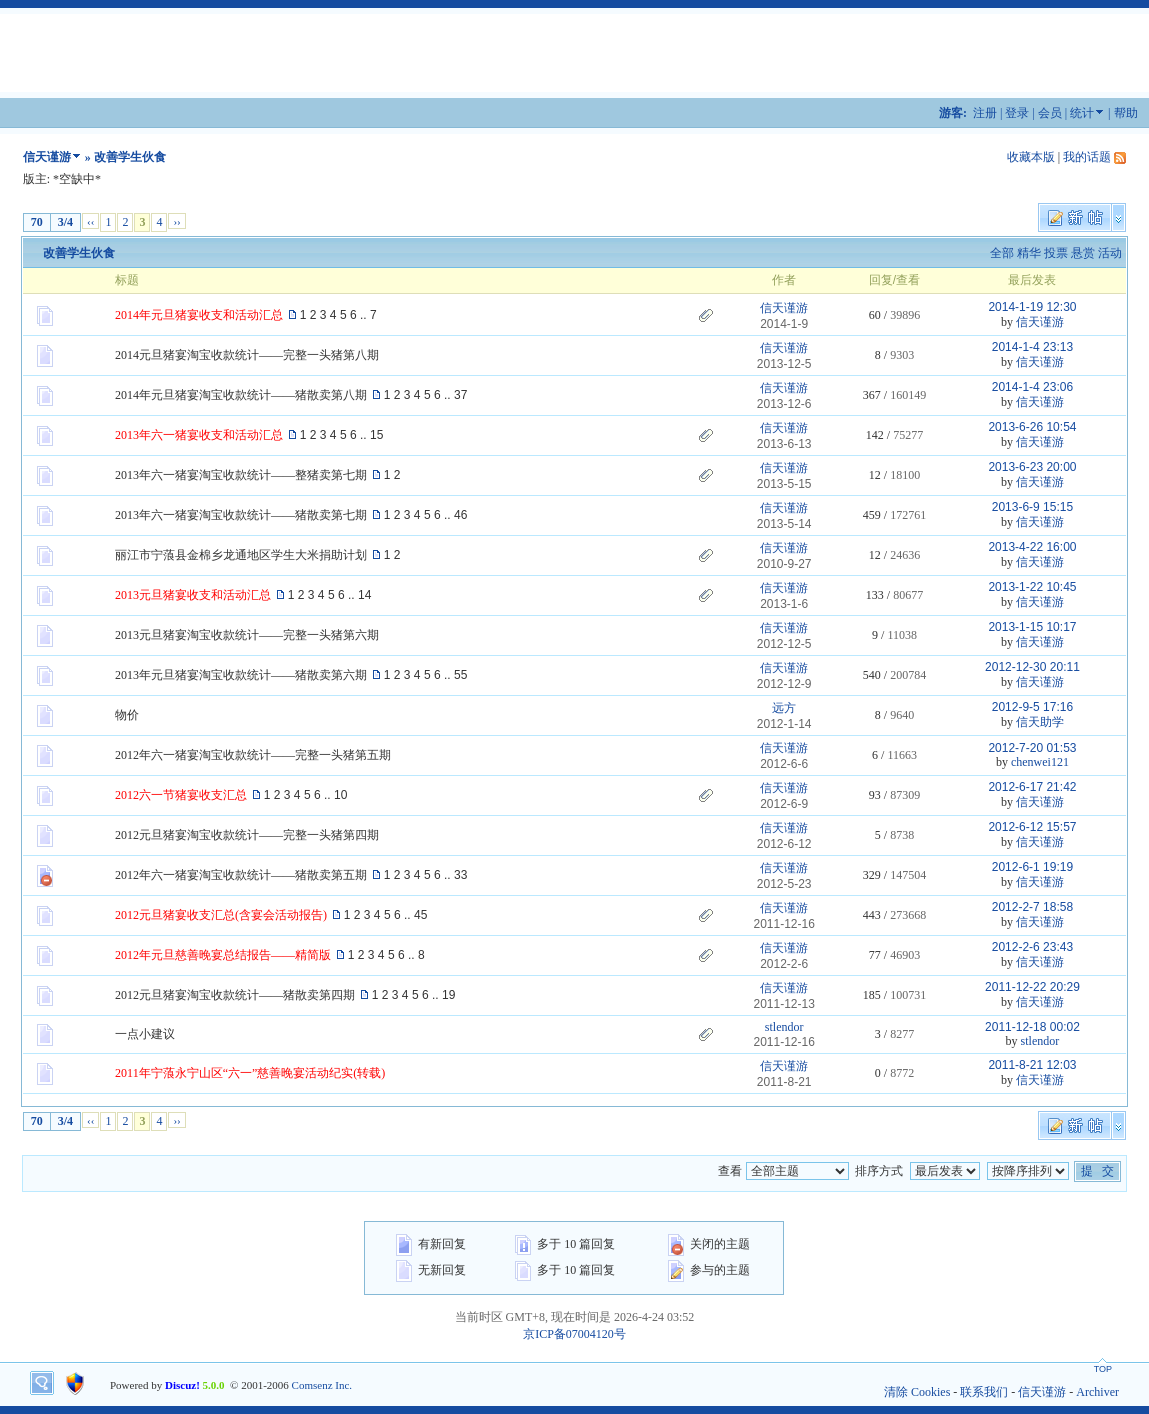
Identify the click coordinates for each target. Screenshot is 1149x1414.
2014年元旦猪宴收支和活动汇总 (199, 315)
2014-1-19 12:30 (1032, 307)
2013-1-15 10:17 (1032, 627)
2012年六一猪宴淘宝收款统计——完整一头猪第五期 (253, 755)
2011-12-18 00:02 (1032, 1027)
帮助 (1126, 113)
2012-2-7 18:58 (1032, 907)
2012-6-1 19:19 (1032, 867)
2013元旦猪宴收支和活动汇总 (193, 595)
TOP (1103, 1369)
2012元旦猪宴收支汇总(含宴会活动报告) (221, 915)
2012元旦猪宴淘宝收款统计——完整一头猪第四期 (247, 835)
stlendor (784, 1027)
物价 (127, 715)
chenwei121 (1040, 762)
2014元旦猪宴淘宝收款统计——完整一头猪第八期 (247, 355)
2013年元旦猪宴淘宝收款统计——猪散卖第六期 (241, 675)
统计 (1082, 113)
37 (460, 395)
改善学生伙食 (79, 253)
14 (364, 595)
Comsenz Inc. (322, 1385)
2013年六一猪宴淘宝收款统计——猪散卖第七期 (241, 515)
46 (460, 515)
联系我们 (984, 1392)
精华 (1029, 253)
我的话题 (1087, 157)
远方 (784, 708)
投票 (1056, 253)
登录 (1017, 113)
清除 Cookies (917, 1392)
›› (176, 221)
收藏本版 (1031, 157)
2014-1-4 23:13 (1032, 347)
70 (37, 222)
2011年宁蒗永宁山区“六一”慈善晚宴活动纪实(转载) (250, 1073)
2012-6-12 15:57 (1032, 827)
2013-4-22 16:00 (1032, 547)
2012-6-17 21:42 (1032, 787)
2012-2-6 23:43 (1032, 947)
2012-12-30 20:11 (1032, 667)
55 (460, 675)
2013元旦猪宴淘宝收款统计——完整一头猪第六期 (247, 635)
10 (340, 795)
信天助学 (1040, 722)
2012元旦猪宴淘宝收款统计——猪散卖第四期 (235, 995)
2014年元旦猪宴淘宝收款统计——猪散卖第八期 (241, 395)
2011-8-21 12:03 (1032, 1065)
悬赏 (1083, 253)
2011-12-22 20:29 (1032, 987)
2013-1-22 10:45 (1032, 587)
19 (448, 995)
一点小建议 (145, 1034)
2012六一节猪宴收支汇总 (181, 795)
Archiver (1097, 1392)
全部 (1002, 253)
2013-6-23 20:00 (1032, 467)
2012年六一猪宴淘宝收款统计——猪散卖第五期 (241, 875)
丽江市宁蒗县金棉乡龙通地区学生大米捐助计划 (241, 555)
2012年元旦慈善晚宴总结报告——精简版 (223, 955)
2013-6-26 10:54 (1032, 427)
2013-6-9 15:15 (1032, 507)
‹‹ (90, 221)
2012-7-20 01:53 (1032, 748)
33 (460, 875)
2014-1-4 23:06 (1032, 387)
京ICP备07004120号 (574, 1334)
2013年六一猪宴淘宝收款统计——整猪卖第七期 (241, 475)
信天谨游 (47, 157)
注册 (985, 113)
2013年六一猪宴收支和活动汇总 (199, 435)
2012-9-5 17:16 (1032, 707)
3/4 (65, 222)
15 (376, 435)
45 (420, 915)
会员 (1050, 113)
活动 (1110, 253)
